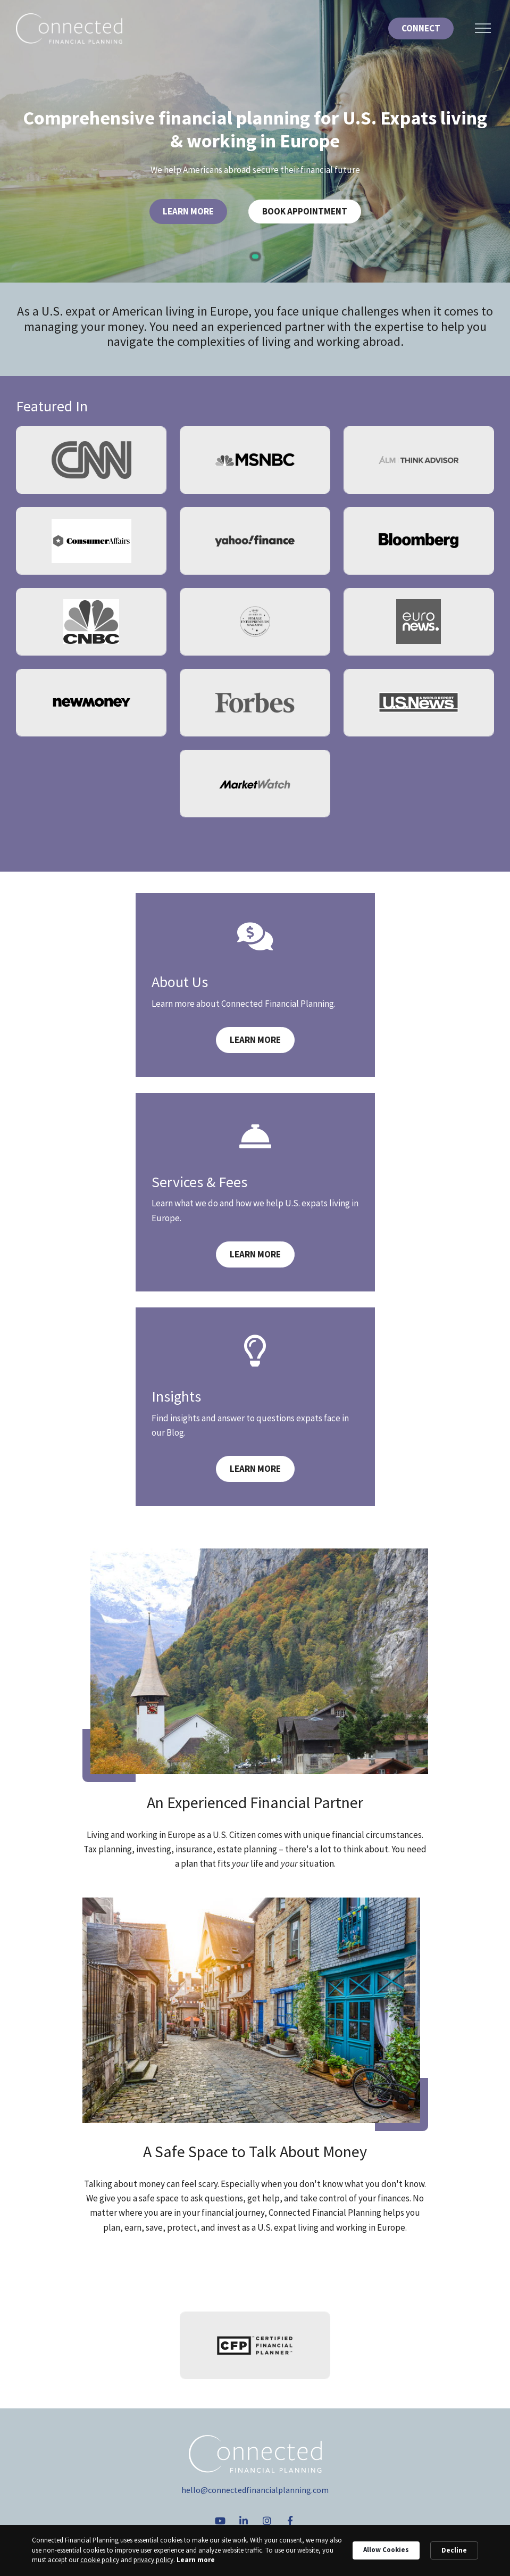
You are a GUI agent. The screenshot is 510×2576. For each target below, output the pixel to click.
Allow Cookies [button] (386, 2549)
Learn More (188, 211)
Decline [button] (454, 2550)
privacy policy (153, 2559)
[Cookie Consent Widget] (255, 2550)
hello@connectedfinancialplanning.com (255, 2489)
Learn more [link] (196, 2559)
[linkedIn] (243, 2521)
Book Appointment (304, 211)
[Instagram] (267, 2521)
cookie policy (99, 2559)
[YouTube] (220, 2521)
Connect (421, 28)
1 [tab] (255, 256)
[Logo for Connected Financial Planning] (69, 28)
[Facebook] (290, 2521)
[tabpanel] (255, 141)
